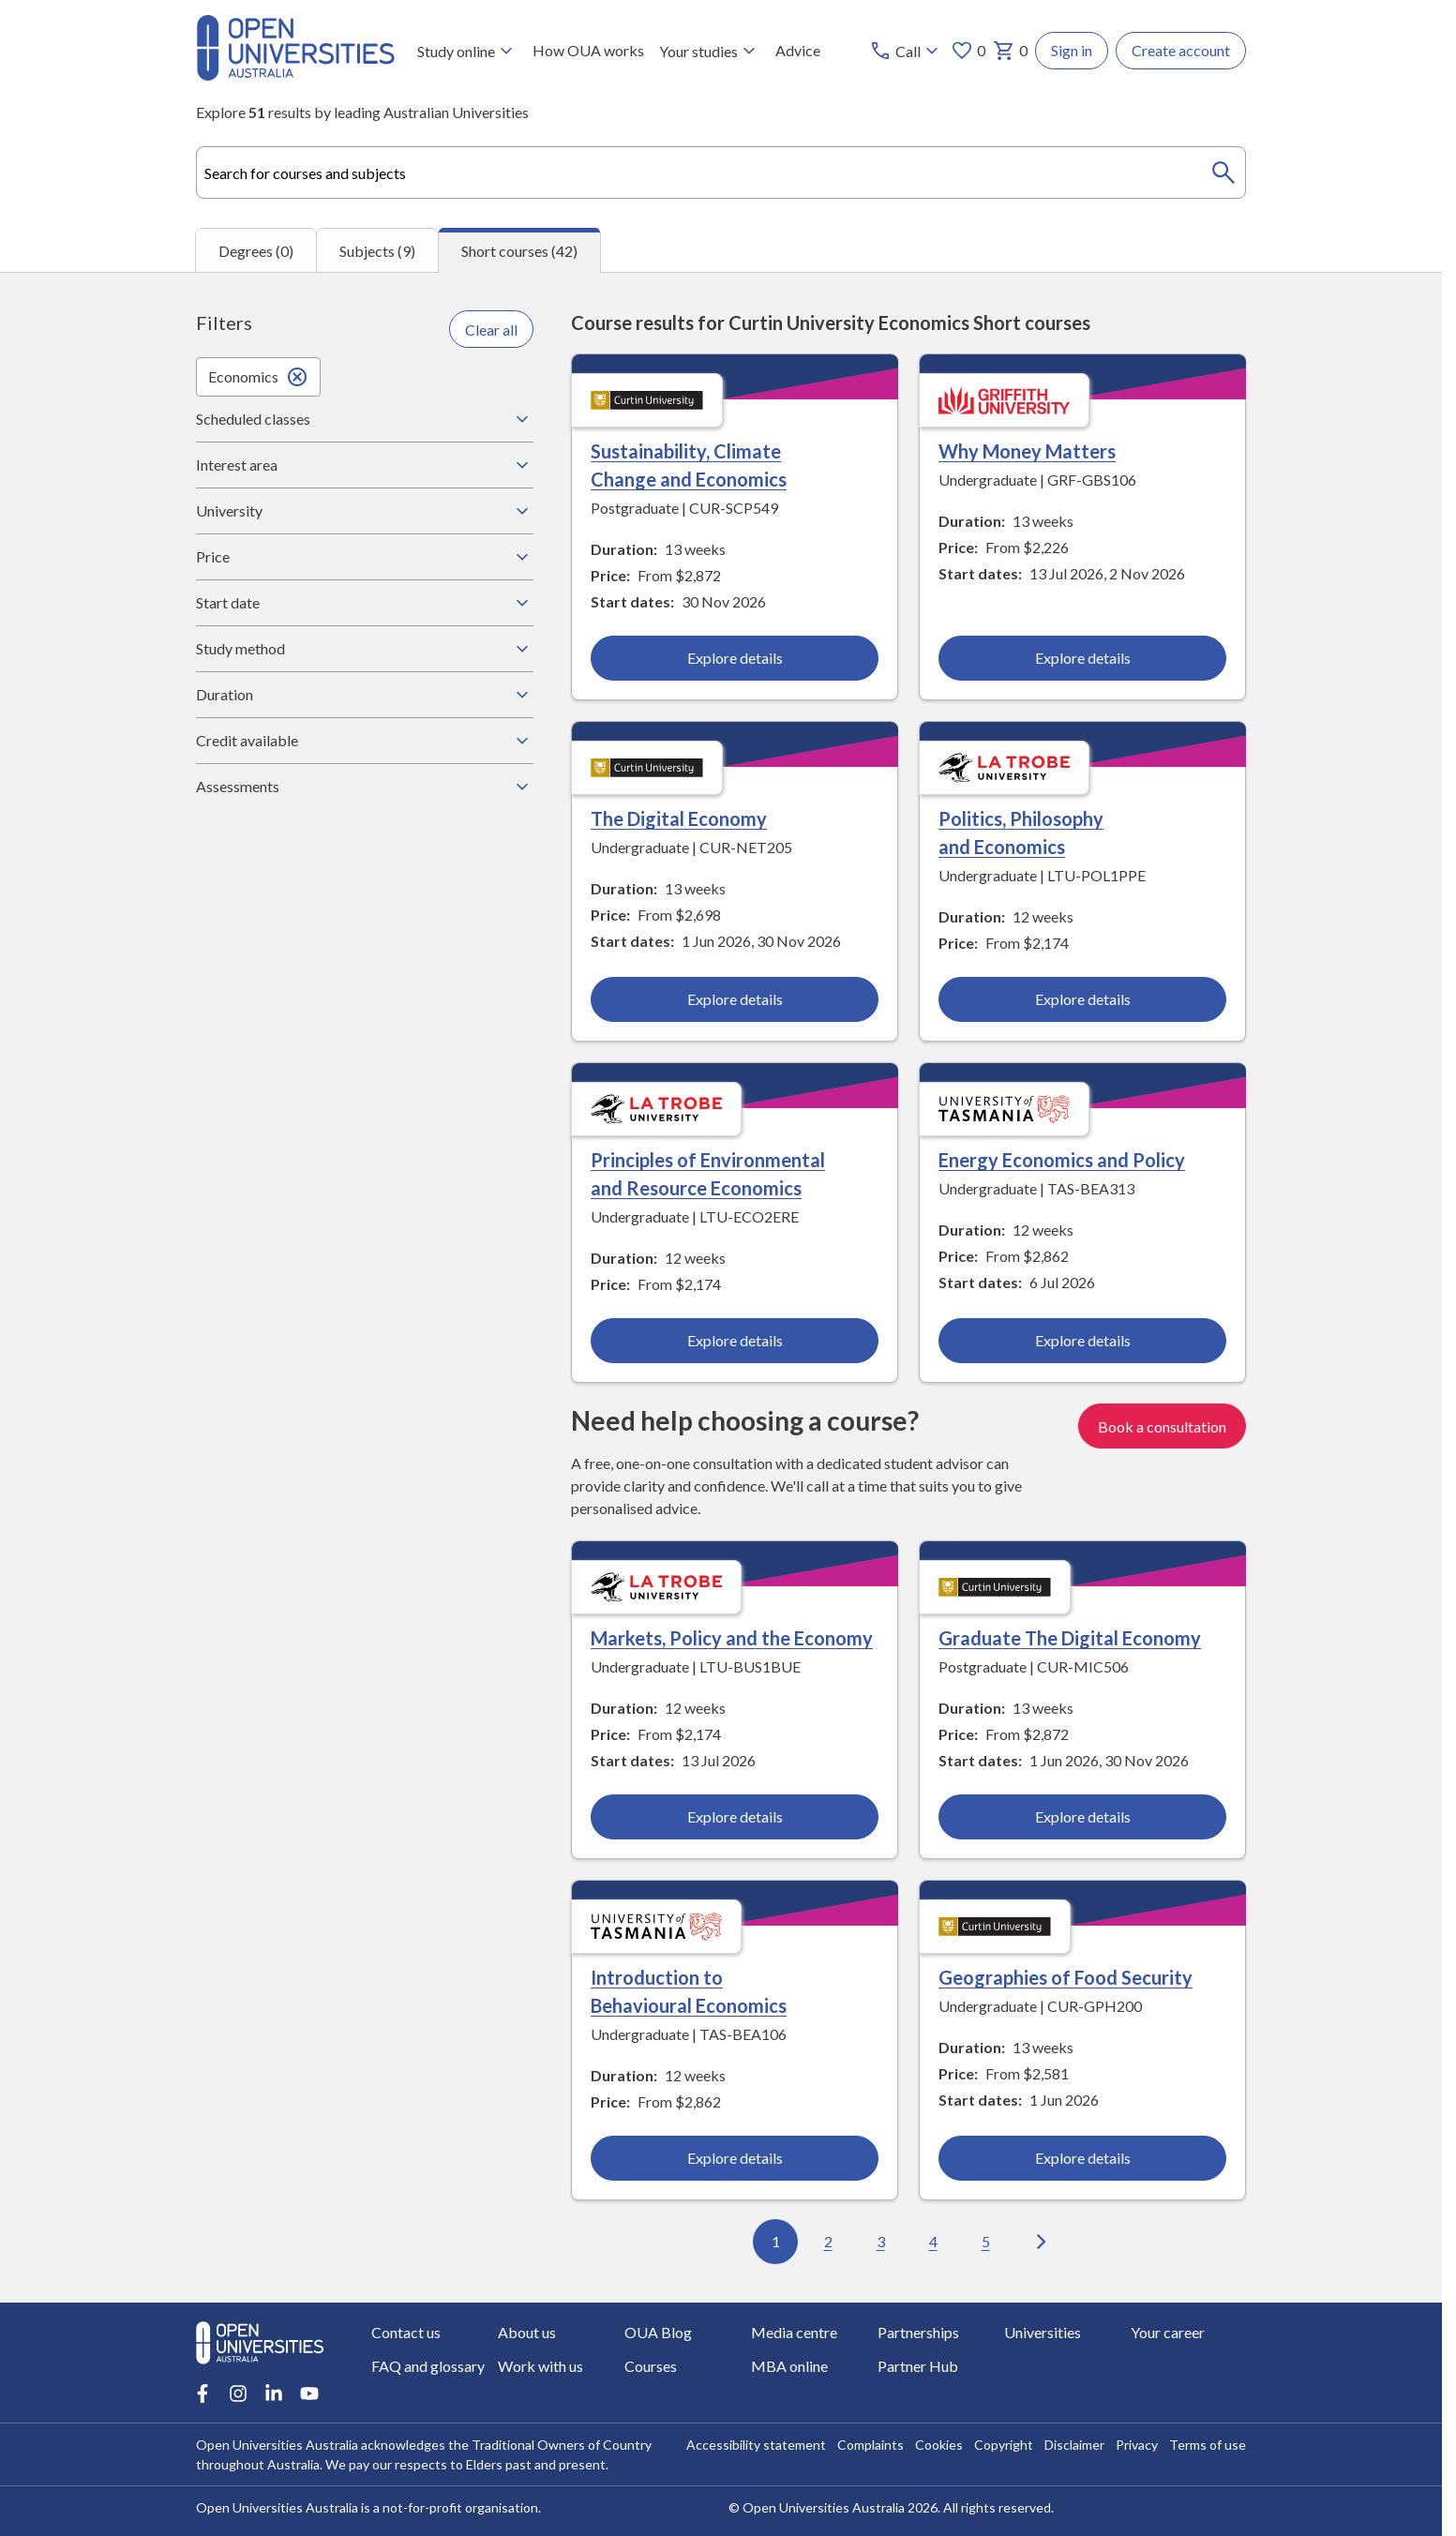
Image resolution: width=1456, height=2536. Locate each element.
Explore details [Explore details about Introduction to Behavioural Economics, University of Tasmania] (735, 2159)
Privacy (1137, 2445)
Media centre (794, 2332)
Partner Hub (918, 2366)
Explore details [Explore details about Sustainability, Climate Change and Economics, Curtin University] (735, 659)
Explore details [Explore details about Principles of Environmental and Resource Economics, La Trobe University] (735, 1341)
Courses (650, 2366)
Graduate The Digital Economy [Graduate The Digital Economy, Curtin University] (1069, 1639)
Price (364, 557)
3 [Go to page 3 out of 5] (881, 2242)
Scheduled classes (364, 419)
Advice (797, 50)
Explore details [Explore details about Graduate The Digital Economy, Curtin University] (1082, 1817)
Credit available (364, 740)
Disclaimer (1074, 2445)
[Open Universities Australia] (295, 74)
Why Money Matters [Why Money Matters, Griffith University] (1027, 452)
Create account (1181, 50)
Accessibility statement (756, 2445)
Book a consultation (1162, 1426)
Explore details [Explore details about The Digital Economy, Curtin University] (735, 1000)
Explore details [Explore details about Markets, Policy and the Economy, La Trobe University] (735, 1817)
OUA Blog (658, 2332)
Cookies (939, 2445)
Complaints (870, 2445)
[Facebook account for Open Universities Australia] (202, 2393)
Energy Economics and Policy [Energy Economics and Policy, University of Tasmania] (1061, 1160)
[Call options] (906, 50)
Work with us (540, 2366)
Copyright (1003, 2445)
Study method (364, 649)
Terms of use (1207, 2445)
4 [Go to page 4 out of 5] (933, 2242)
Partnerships (918, 2332)
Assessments (364, 786)
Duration (364, 694)
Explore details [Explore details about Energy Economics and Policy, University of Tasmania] (1082, 1341)
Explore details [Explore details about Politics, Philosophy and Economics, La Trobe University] (1082, 1000)
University (364, 511)
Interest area (364, 465)
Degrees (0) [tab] (255, 251)
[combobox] (721, 172)
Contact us (406, 2332)
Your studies (709, 50)
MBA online (789, 2366)
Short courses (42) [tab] (519, 251)
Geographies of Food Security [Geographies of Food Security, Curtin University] (1065, 1978)
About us (527, 2332)
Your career (1168, 2332)
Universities (1042, 2332)
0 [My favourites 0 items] (968, 50)
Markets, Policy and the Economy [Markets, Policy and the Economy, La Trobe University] (732, 1639)
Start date (364, 603)
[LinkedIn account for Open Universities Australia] (274, 2393)
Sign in (1071, 50)
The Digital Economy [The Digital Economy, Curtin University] (679, 819)
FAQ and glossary (428, 2366)
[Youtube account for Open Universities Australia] (309, 2393)
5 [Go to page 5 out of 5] (986, 2242)
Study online (467, 50)
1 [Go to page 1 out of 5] (776, 2242)
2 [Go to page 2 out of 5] (828, 2242)
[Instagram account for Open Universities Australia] (238, 2393)
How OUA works (588, 50)
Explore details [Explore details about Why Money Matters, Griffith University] (1082, 659)
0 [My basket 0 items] (1010, 50)
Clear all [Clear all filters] (491, 329)
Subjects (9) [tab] (377, 251)
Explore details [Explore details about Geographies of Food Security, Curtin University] (1082, 2159)
